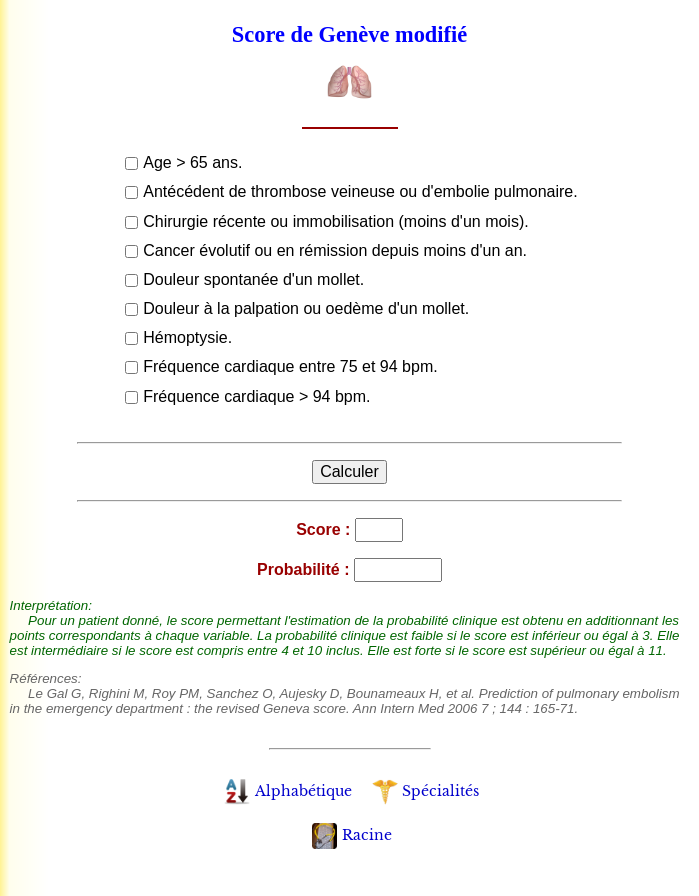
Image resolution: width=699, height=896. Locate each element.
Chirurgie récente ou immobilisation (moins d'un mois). (335, 221)
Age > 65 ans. (192, 162)
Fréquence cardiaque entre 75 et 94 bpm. (290, 366)
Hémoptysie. (187, 337)
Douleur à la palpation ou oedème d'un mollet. (306, 308)
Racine (352, 835)
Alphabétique (287, 791)
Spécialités (425, 791)
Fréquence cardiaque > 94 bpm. (256, 396)
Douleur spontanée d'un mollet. (253, 279)
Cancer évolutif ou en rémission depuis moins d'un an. (335, 250)
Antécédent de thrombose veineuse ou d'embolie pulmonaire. (360, 191)
